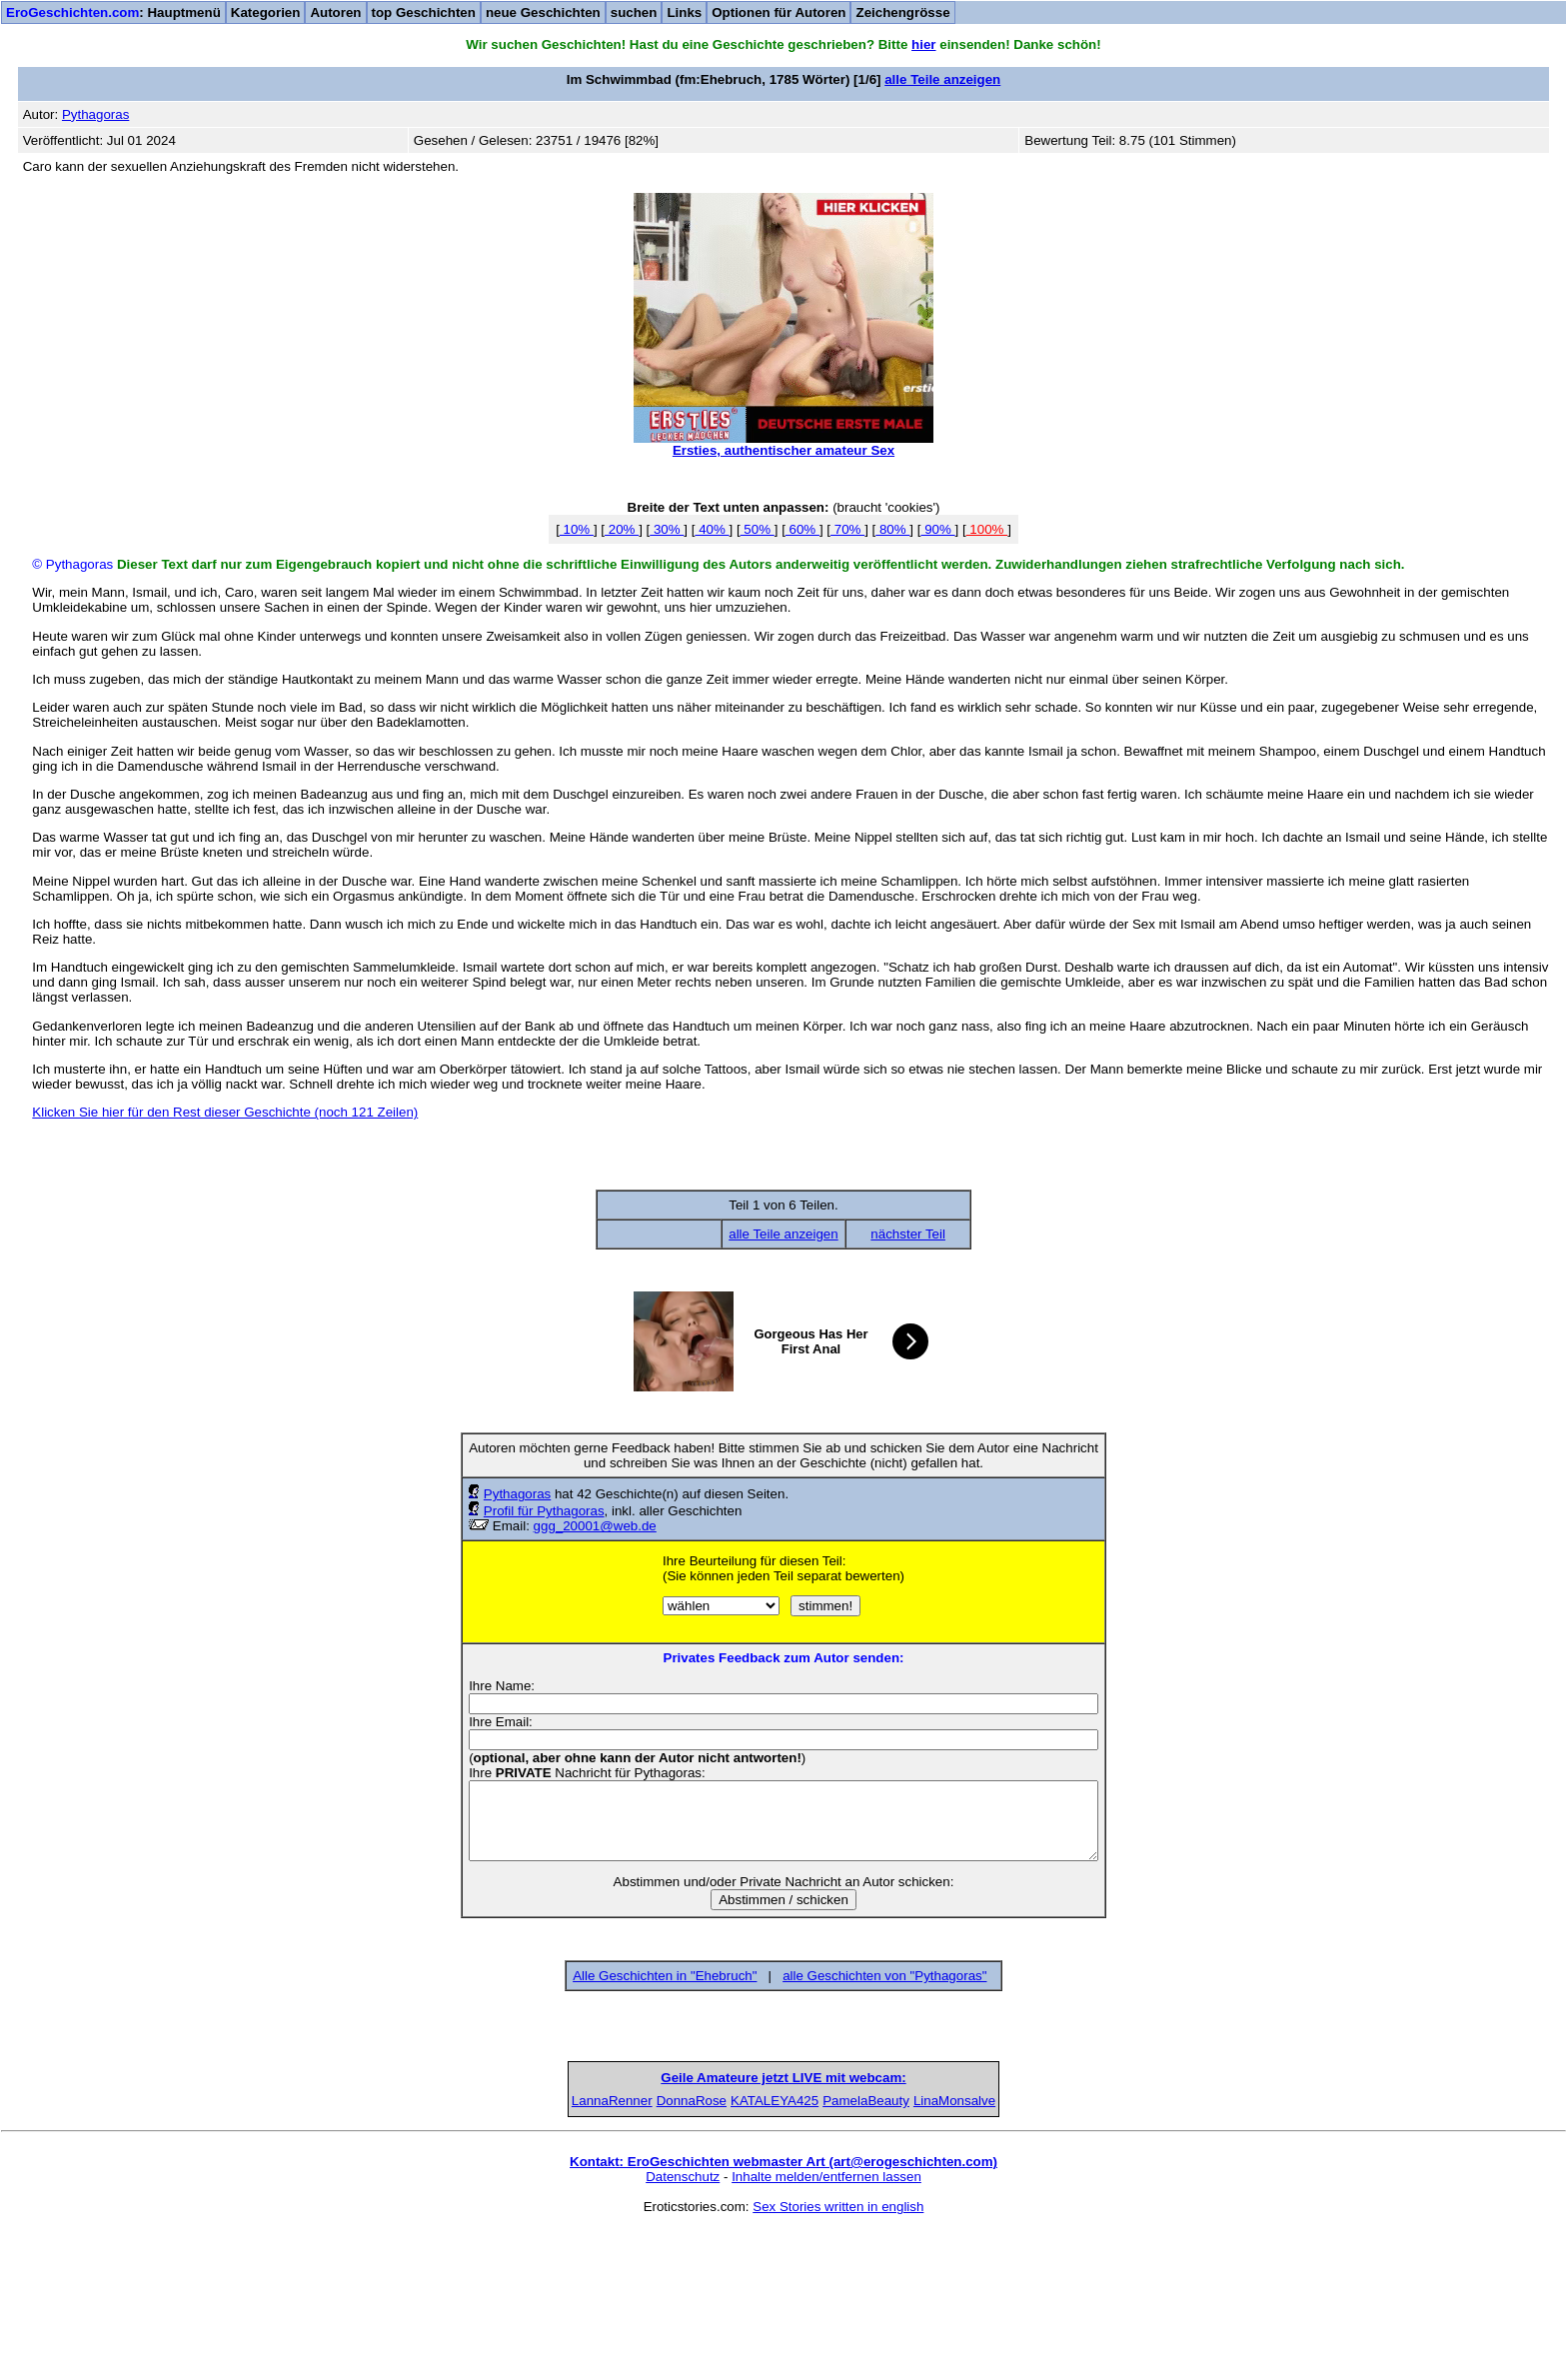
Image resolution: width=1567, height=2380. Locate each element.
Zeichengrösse (902, 12)
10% (577, 529)
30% (667, 529)
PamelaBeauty (937, 2250)
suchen (634, 12)
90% (937, 529)
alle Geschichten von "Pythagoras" (884, 1975)
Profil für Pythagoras (544, 1510)
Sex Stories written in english (838, 2356)
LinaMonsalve (1091, 2250)
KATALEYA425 (783, 2250)
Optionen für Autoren (778, 12)
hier (923, 44)
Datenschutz (683, 2326)
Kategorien (266, 12)
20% (622, 529)
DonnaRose (630, 2250)
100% (987, 529)
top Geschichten (424, 12)
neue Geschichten (543, 12)
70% (847, 529)
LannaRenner (476, 2250)
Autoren (335, 12)
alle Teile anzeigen (942, 79)
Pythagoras (517, 1493)
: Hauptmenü (113, 12)
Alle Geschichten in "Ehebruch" (665, 1975)
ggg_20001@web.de (595, 1525)
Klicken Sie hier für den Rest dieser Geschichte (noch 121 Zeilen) (225, 1112)
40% (712, 529)
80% (892, 529)
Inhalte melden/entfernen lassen (826, 2326)
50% (758, 529)
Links (684, 12)
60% (802, 529)
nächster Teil (907, 1233)
